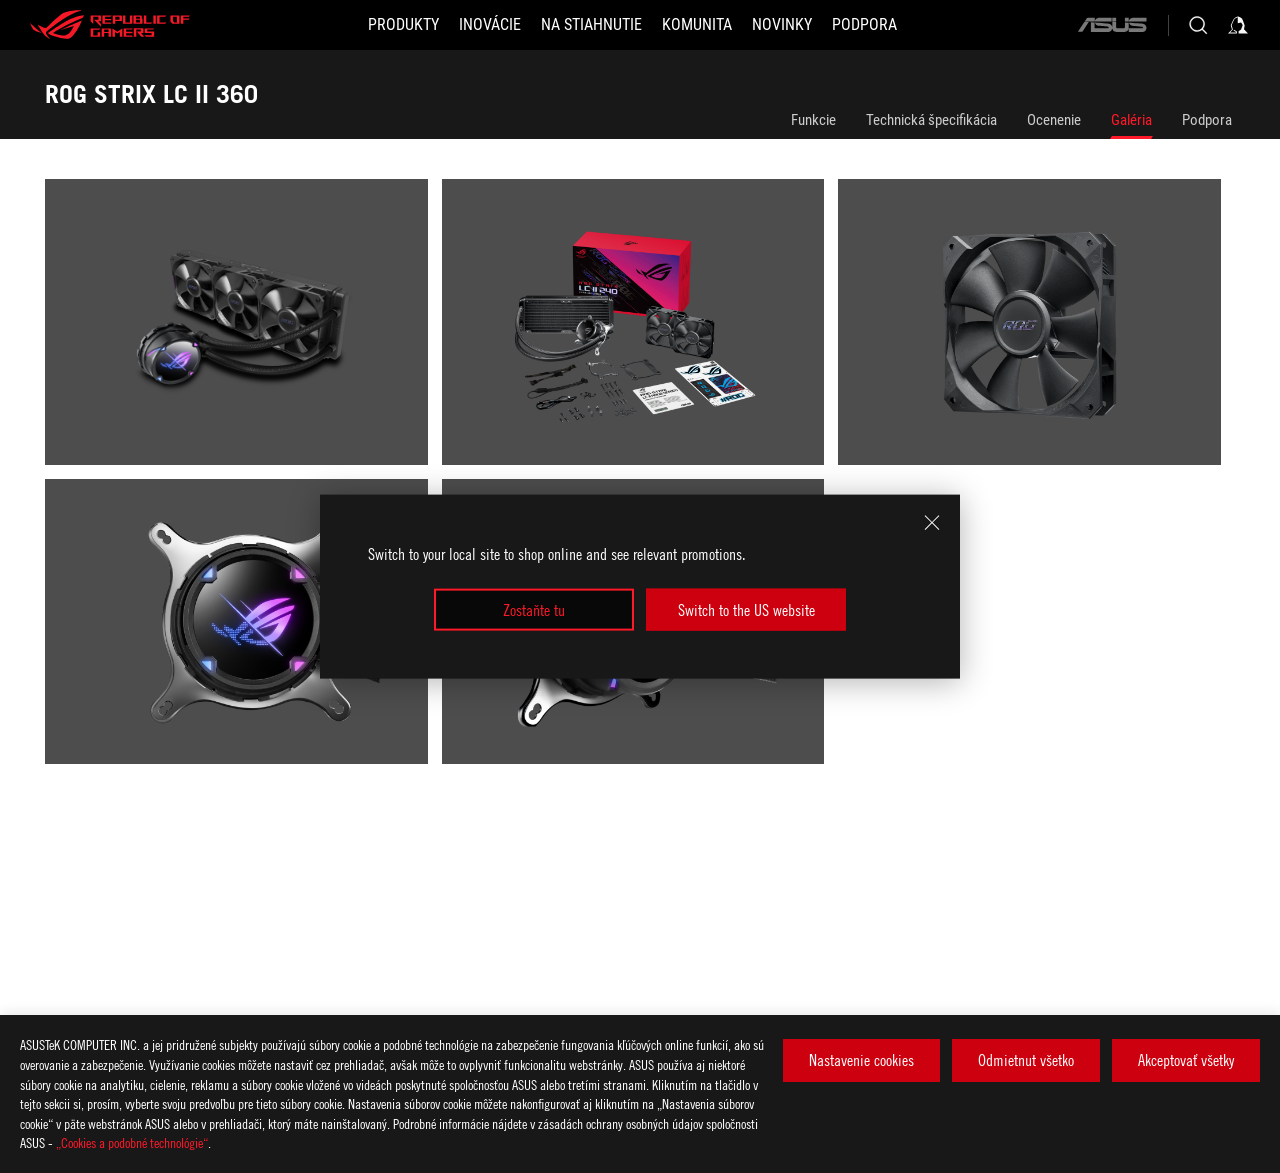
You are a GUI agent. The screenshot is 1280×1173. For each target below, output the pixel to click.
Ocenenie (1054, 120)
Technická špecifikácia (931, 120)
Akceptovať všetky (1186, 1060)
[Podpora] (864, 25)
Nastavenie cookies (861, 1060)
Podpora (1207, 120)
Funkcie (813, 120)
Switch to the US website (746, 610)
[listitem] (243, 329)
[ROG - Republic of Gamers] (110, 25)
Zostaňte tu (534, 610)
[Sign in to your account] (1238, 25)
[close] (932, 522)
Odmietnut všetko (1026, 1060)
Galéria (1131, 120)
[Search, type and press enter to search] (1198, 25)
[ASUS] (1112, 25)
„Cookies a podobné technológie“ (132, 1142)
